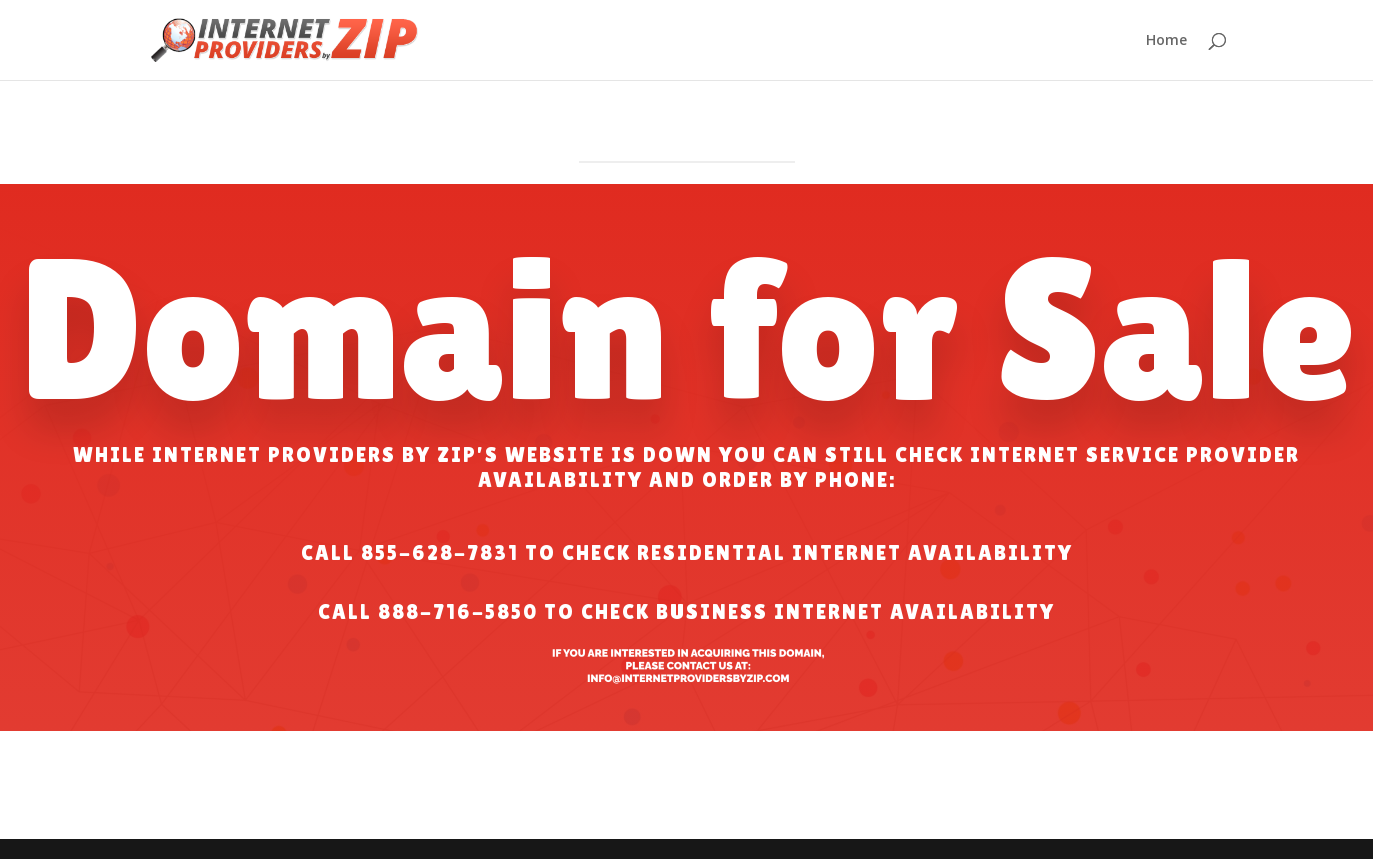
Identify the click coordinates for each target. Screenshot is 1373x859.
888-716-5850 (458, 612)
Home (1166, 41)
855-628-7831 (440, 553)
